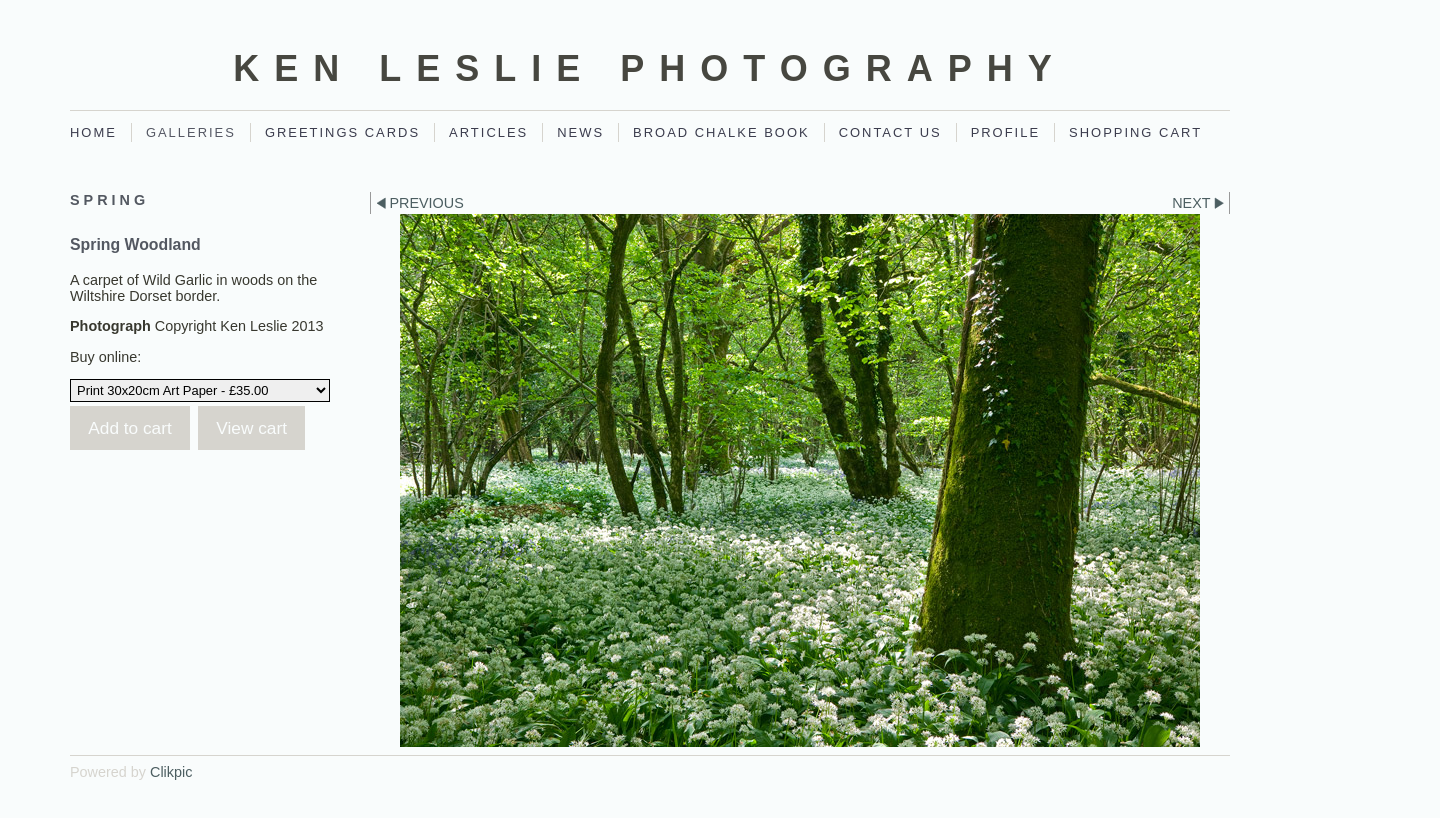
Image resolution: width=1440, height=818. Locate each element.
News (580, 132)
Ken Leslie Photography (649, 68)
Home (93, 132)
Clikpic (171, 772)
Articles (488, 132)
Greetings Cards (342, 132)
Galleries (191, 132)
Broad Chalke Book (721, 132)
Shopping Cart (1135, 132)
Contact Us (890, 132)
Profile (1005, 132)
